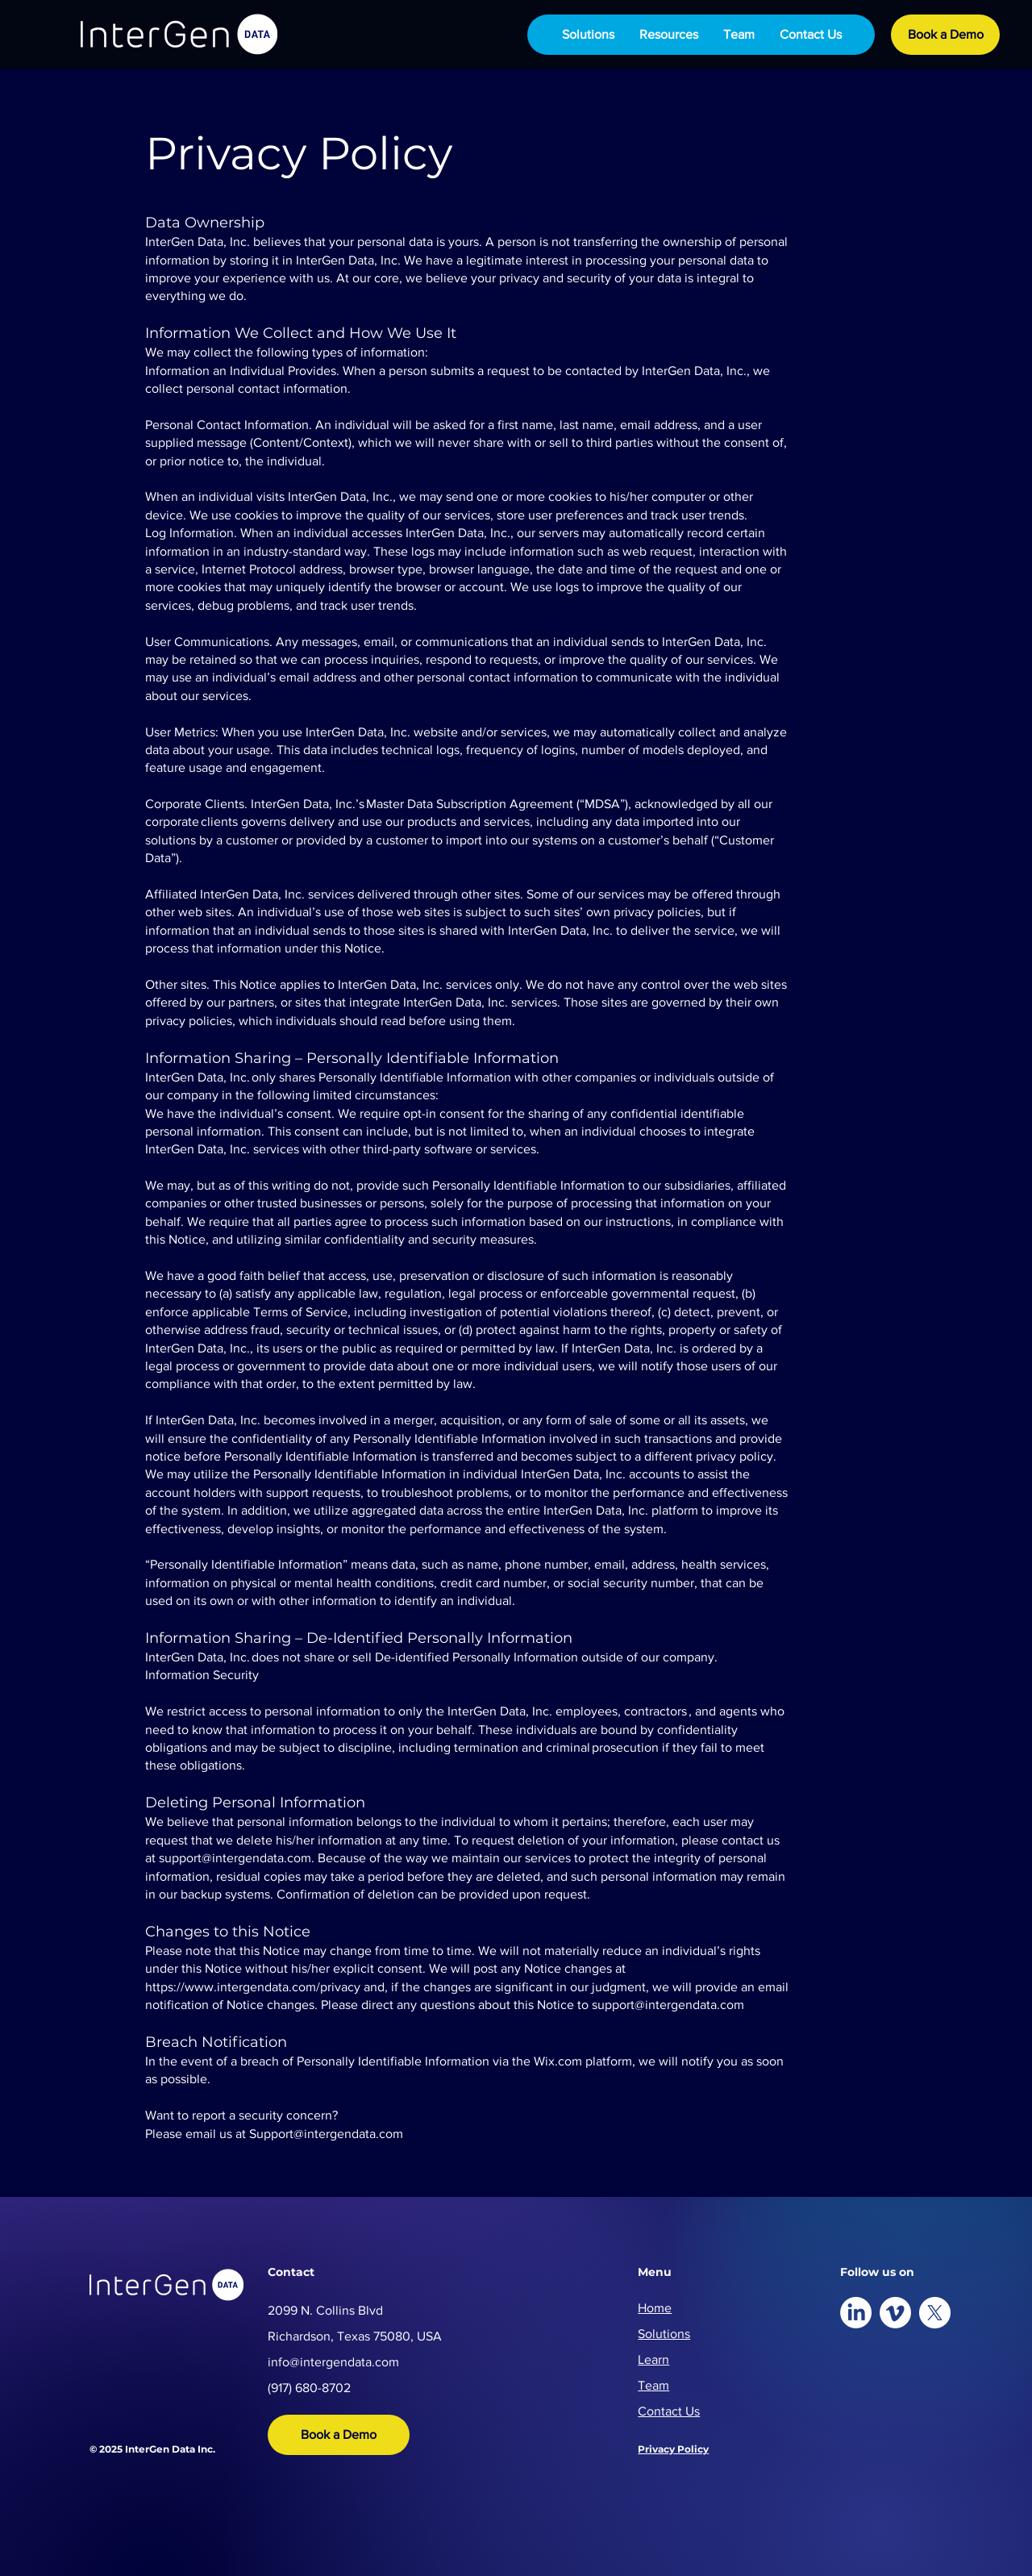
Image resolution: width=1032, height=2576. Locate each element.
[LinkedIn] (856, 2312)
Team (653, 2385)
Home (655, 2308)
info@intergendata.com (333, 2362)
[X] (935, 2312)
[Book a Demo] (945, 35)
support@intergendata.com (235, 1858)
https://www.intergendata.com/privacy (252, 1987)
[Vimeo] (895, 2312)
